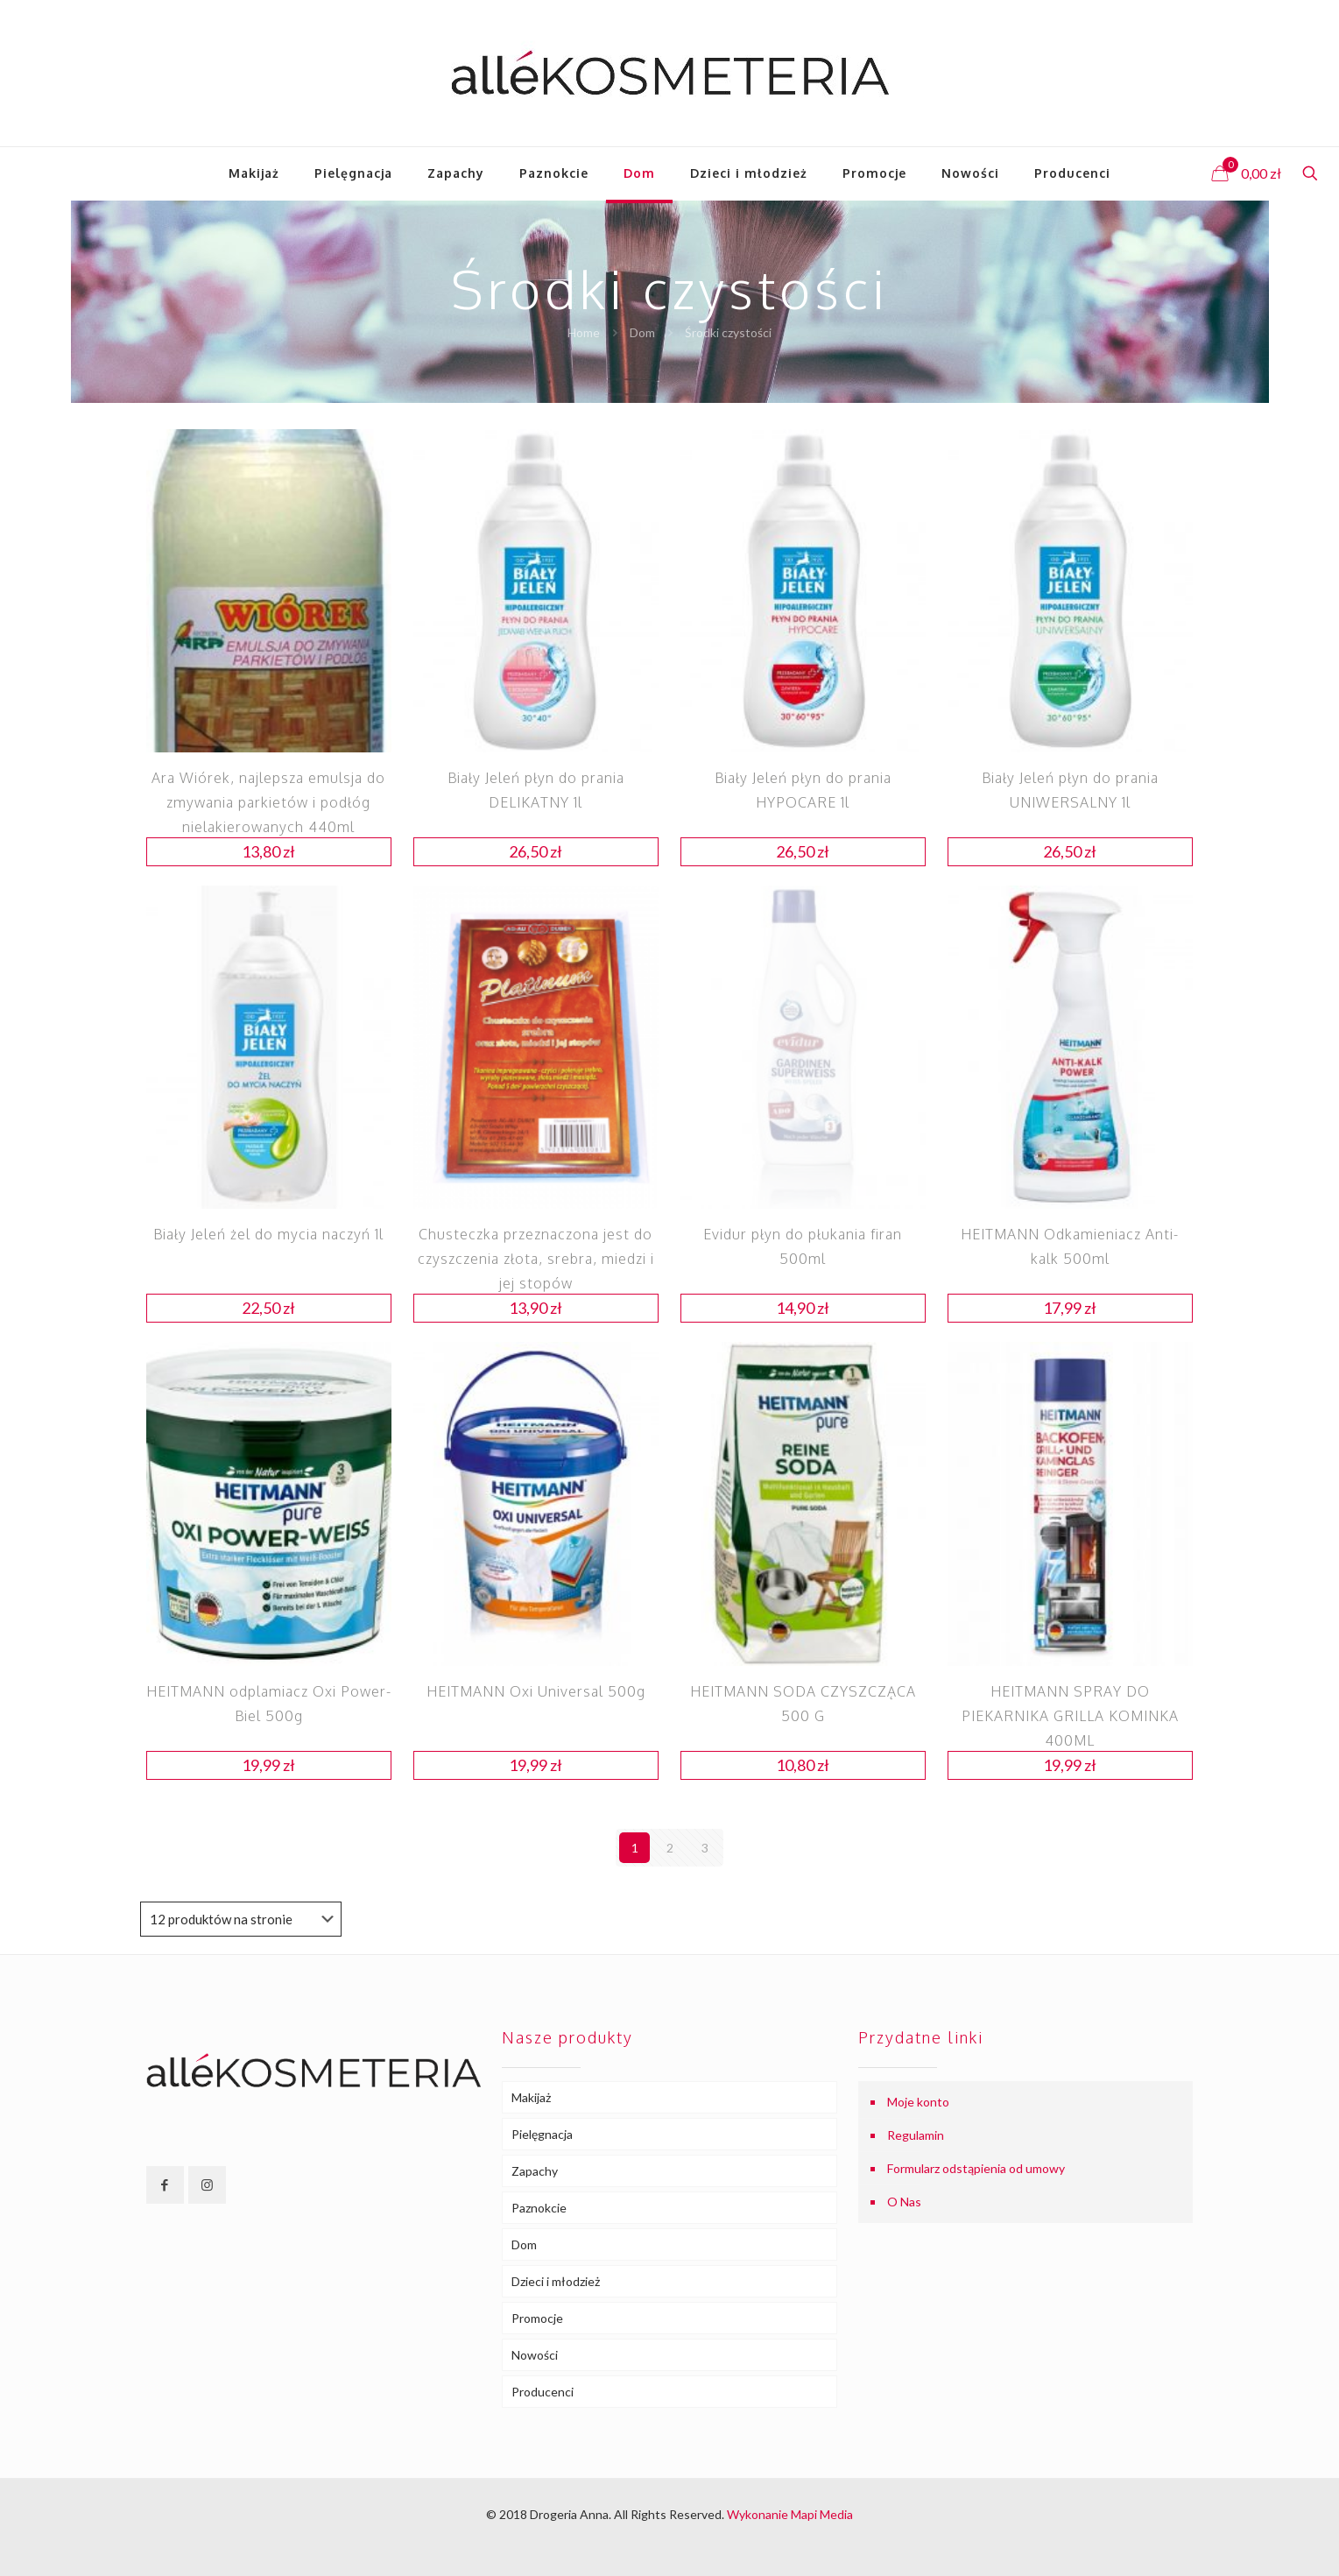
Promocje (537, 2318)
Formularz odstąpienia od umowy (976, 2168)
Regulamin (915, 2135)
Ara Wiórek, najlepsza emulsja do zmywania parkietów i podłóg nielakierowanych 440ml (268, 802)
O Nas (904, 2201)
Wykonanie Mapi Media (790, 2514)
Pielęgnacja (542, 2134)
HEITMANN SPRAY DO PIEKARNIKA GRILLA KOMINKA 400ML (1070, 1716)
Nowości (534, 2354)
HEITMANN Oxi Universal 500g (535, 1691)
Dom (642, 332)
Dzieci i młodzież (555, 2281)
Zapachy (534, 2170)
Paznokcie (539, 2207)
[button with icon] (165, 2185)
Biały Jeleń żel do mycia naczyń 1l (268, 1234)
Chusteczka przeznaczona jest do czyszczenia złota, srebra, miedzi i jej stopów (536, 1258)
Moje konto (918, 2101)
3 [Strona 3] (704, 1847)
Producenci (542, 2391)
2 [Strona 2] (669, 1847)
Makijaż (531, 2097)
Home (583, 332)
